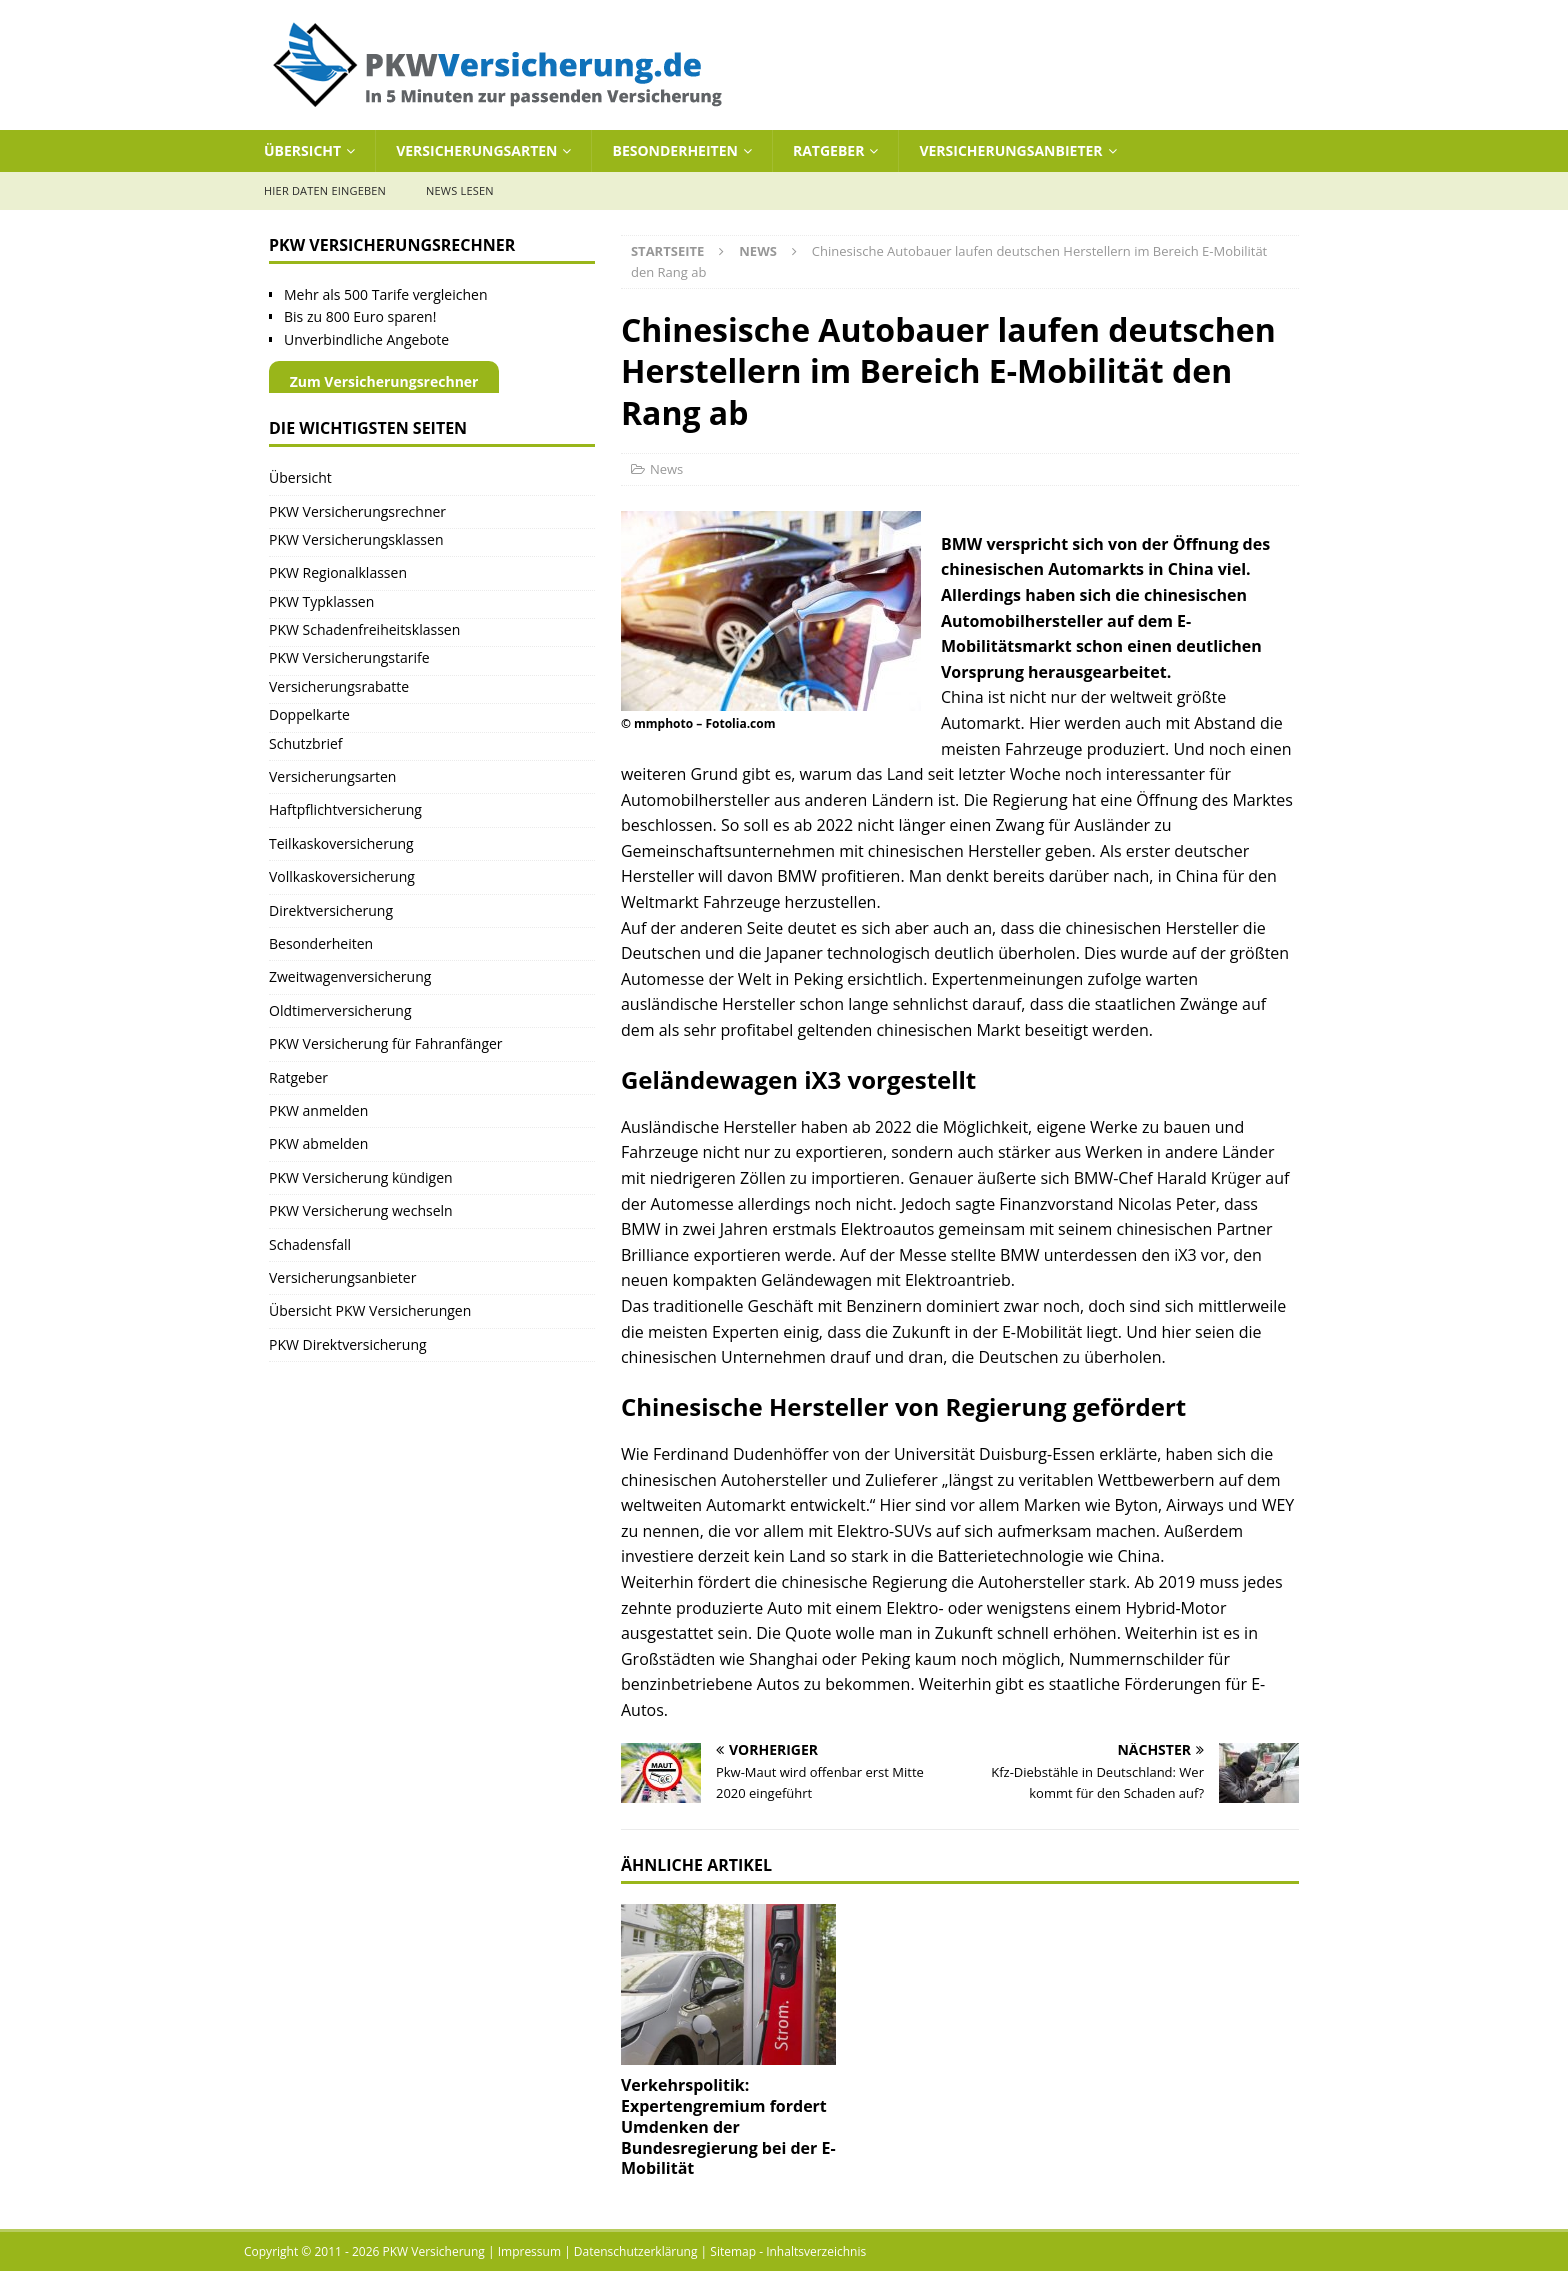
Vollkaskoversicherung (342, 876)
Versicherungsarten (476, 150)
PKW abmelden (318, 1143)
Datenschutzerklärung (636, 2251)
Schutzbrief (306, 743)
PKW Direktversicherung (348, 1344)
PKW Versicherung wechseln (361, 1210)
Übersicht (302, 150)
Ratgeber (828, 150)
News (666, 469)
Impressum (529, 2251)
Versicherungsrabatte (339, 686)
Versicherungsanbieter (1010, 150)
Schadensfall (310, 1244)
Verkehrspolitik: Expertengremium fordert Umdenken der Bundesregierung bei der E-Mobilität (728, 2126)
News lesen (460, 190)
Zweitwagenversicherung (350, 976)
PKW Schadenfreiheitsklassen (364, 629)
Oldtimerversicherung (340, 1010)
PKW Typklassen (321, 601)
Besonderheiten (674, 150)
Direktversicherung (331, 910)
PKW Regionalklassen (338, 572)
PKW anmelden (318, 1110)
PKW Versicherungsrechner (357, 511)
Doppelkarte (309, 714)
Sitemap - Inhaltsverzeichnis (788, 2251)
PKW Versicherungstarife (349, 657)
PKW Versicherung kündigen (361, 1177)
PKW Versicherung (434, 2251)
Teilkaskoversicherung (341, 843)
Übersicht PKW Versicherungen (370, 1310)
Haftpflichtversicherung (345, 809)
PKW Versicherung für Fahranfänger (386, 1043)
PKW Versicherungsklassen (356, 539)
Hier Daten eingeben (325, 190)
